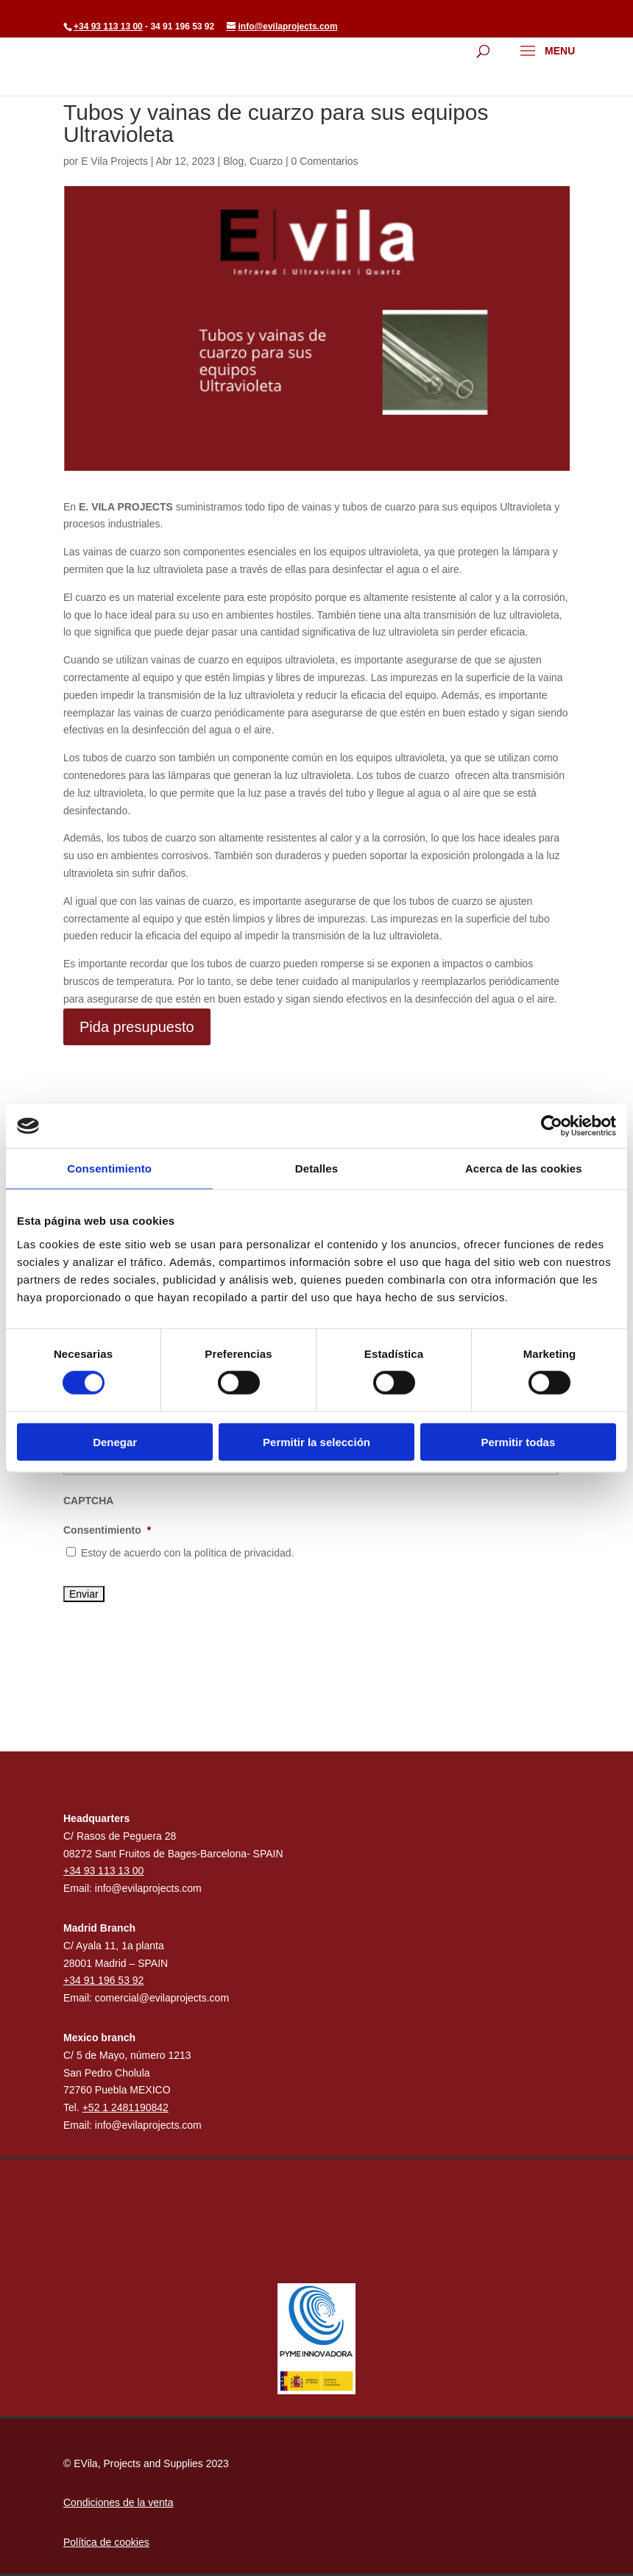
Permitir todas (518, 1441)
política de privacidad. (244, 1553)
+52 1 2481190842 (125, 2107)
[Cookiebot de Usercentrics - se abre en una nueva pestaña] (551, 1126)
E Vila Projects (114, 161)
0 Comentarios (324, 161)
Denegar (115, 1441)
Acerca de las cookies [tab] (523, 1168)
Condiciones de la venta (118, 2502)
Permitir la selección (316, 1441)
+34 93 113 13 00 (108, 26)
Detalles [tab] (316, 1168)
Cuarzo (266, 161)
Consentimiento (107, 1530)
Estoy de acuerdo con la (187, 1553)
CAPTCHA (88, 1500)
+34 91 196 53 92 (103, 1980)
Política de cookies (106, 2542)
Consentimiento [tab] (109, 1168)
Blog (233, 161)
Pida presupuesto (136, 1027)
